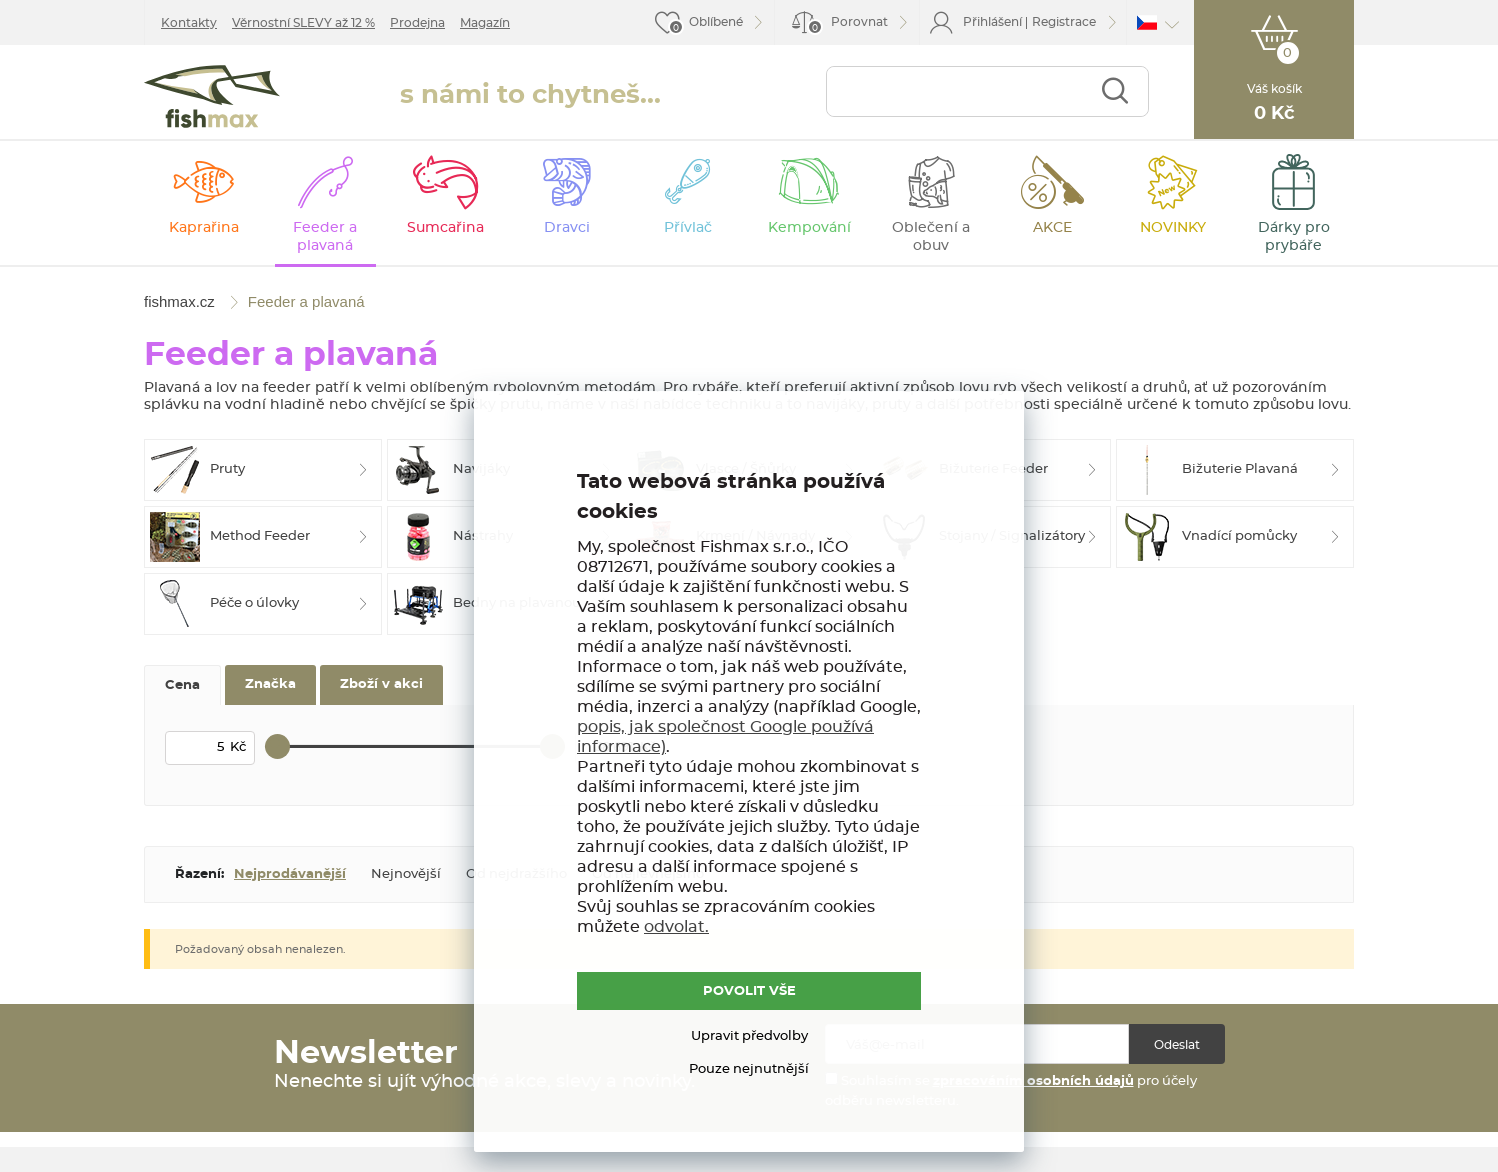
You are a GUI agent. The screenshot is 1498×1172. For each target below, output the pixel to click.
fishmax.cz (212, 96)
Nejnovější (406, 874)
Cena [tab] (182, 685)
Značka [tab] (270, 684)
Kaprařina (204, 228)
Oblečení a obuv (931, 237)
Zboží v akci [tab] (381, 684)
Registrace (1064, 22)
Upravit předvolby (749, 1036)
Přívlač (688, 228)
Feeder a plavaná (325, 237)
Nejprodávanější (290, 874)
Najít (1114, 91)
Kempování (809, 228)
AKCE (1052, 228)
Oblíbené (716, 22)
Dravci (567, 228)
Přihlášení (992, 22)
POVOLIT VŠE (749, 991)
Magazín (485, 23)
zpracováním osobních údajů (1033, 1081)
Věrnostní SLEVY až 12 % (303, 23)
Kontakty (189, 23)
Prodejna (417, 23)
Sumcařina (445, 228)
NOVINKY (1173, 228)
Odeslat (1177, 1045)
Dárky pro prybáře (1294, 237)
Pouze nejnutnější (749, 1069)
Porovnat (847, 25)
